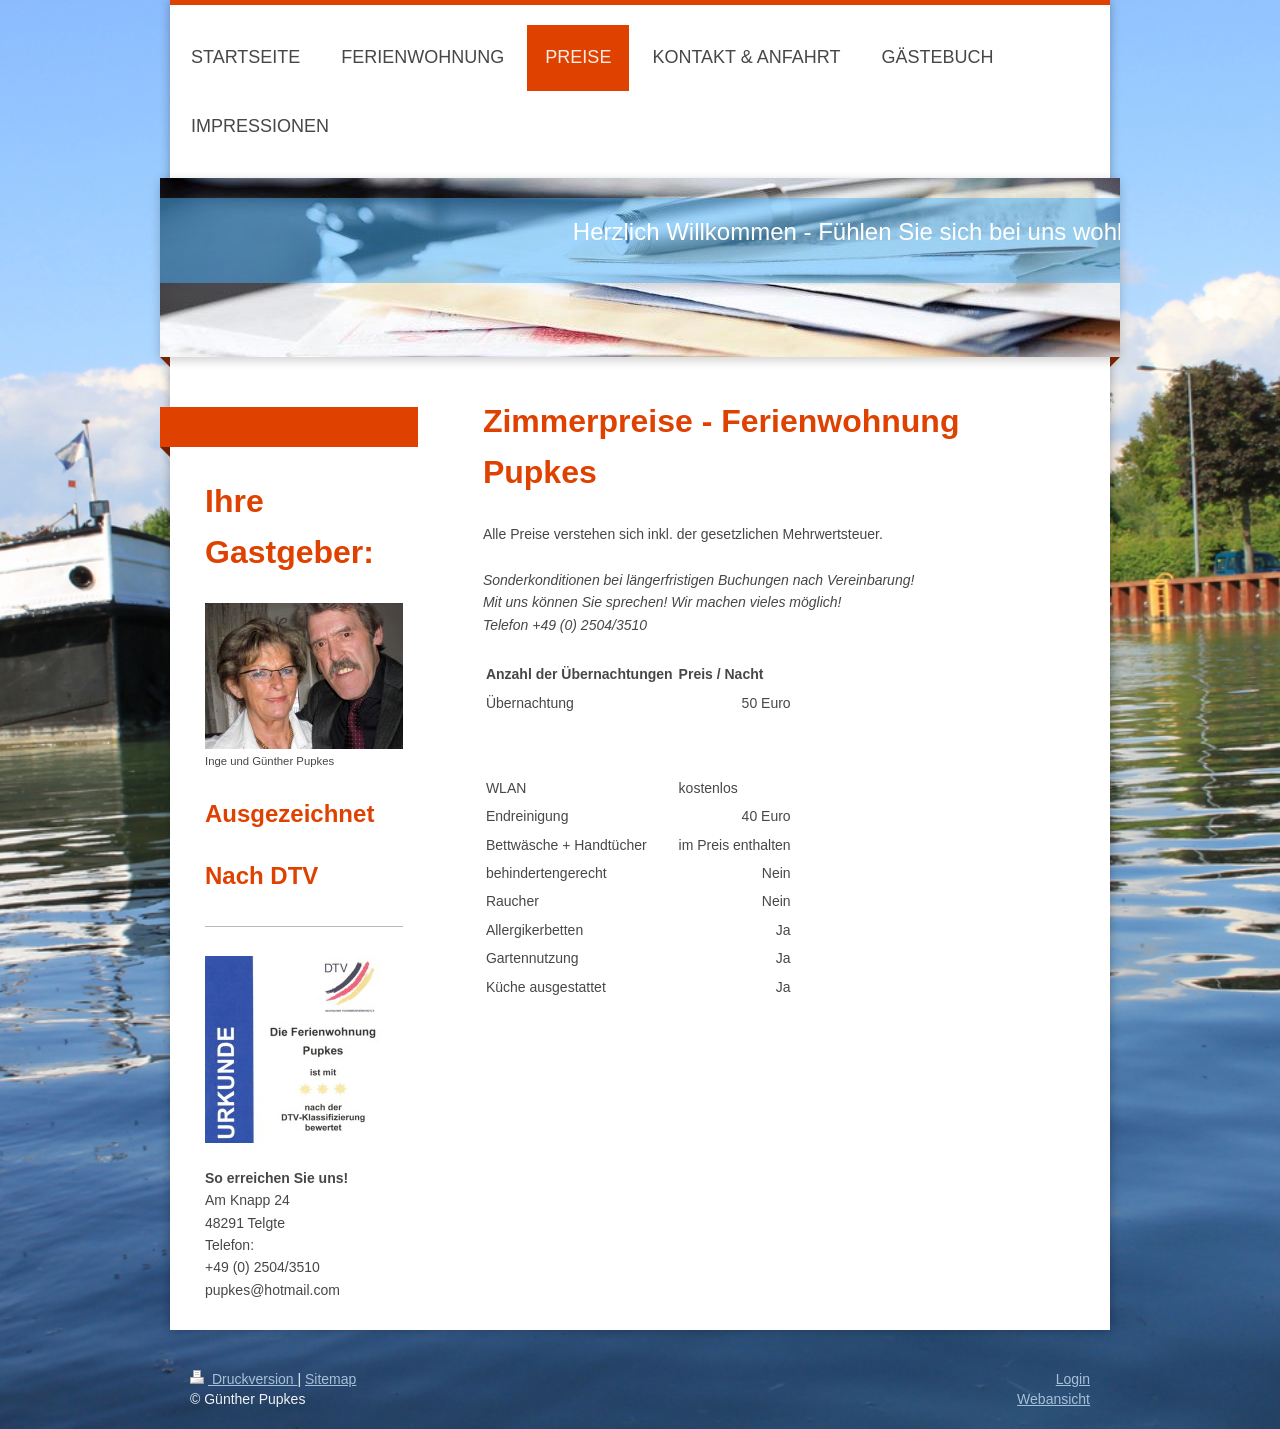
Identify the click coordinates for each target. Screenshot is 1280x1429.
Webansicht (1053, 1399)
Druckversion (243, 1379)
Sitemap (330, 1379)
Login (1073, 1379)
